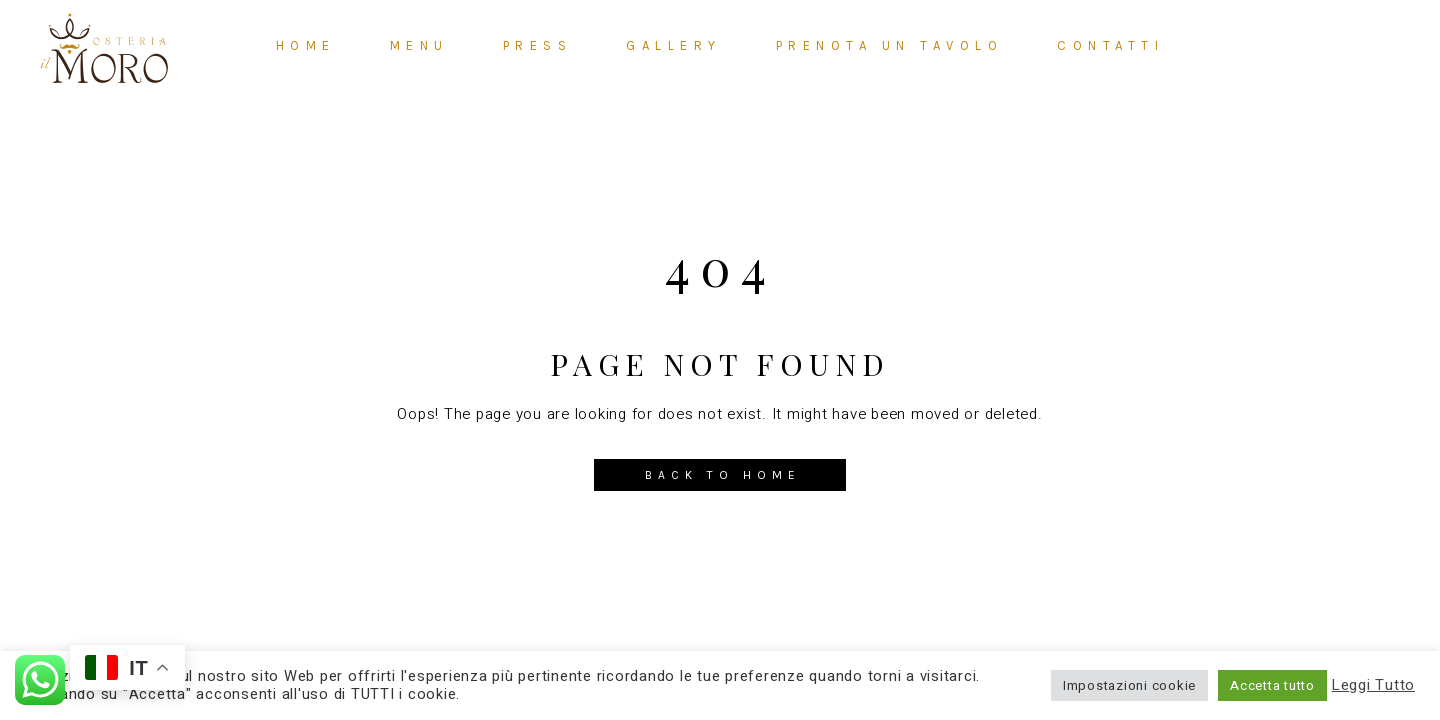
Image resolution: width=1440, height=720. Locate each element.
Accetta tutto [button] (1272, 685)
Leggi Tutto (1373, 686)
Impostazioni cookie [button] (1129, 685)
